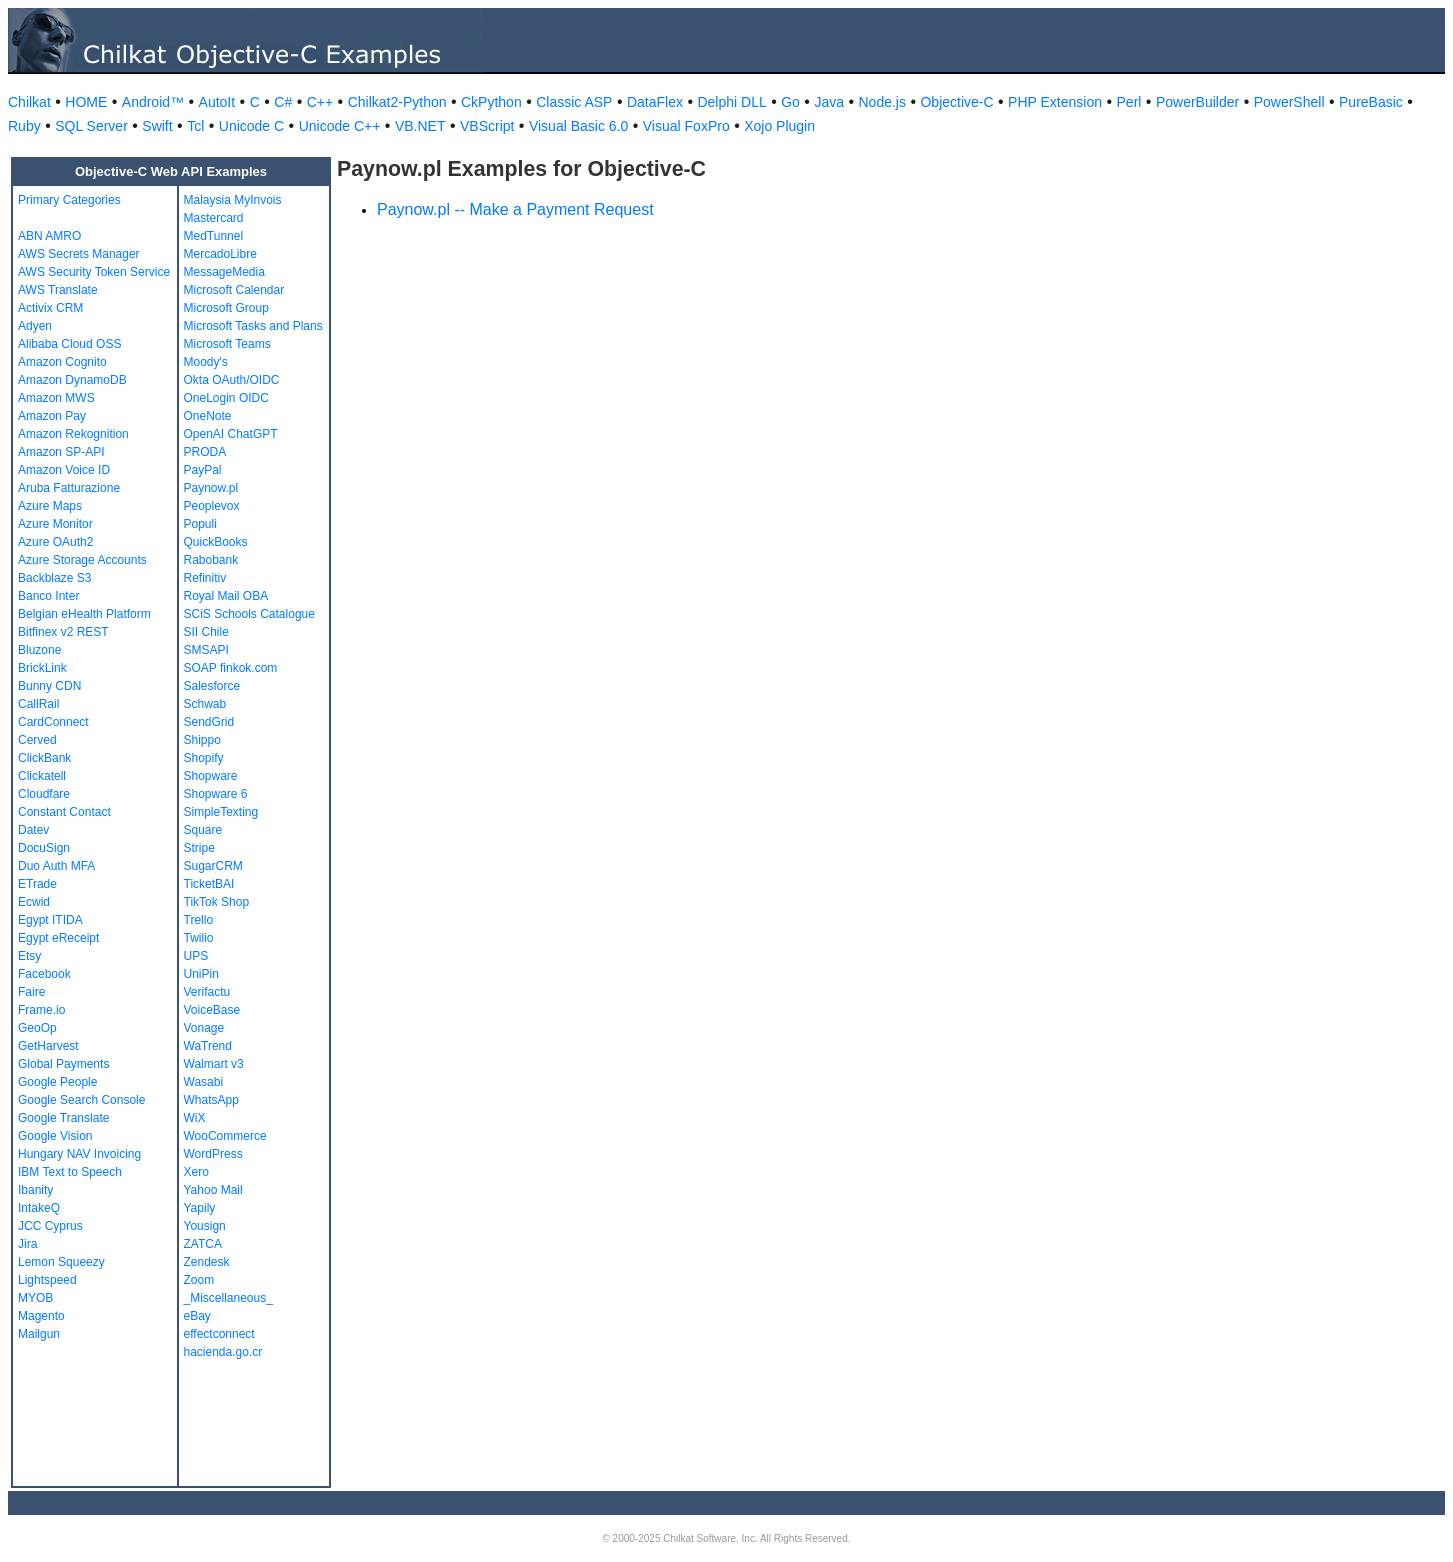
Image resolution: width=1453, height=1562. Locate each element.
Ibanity (35, 1190)
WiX (195, 1118)
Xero (196, 1172)
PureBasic (1371, 102)
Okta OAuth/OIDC (232, 380)
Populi (200, 524)
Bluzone (39, 650)
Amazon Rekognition (73, 434)
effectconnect (219, 1334)
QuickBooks (216, 542)
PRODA (205, 452)
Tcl (195, 126)
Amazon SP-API (61, 452)
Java (829, 102)
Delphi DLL (731, 102)
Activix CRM (50, 308)
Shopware (211, 776)
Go (790, 102)
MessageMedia (224, 272)
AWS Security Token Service (94, 272)
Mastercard (214, 218)
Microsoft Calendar (234, 290)
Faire (31, 992)
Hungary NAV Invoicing (79, 1154)
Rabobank (211, 560)
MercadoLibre (220, 254)
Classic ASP (574, 102)
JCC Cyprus (50, 1226)
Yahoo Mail (213, 1190)
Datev (33, 830)
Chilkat (29, 102)
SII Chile (206, 632)
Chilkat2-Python (397, 102)
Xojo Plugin (779, 126)
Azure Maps (50, 506)
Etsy (29, 956)
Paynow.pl (211, 488)
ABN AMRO (49, 236)
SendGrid (209, 722)
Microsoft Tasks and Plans (253, 326)
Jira (27, 1244)
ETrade (37, 884)
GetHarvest (48, 1046)
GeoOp (37, 1028)
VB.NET (420, 126)
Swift (157, 126)
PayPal (203, 470)
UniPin (201, 974)
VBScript (487, 126)
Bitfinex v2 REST (63, 632)
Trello (199, 920)
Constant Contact (64, 812)
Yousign (205, 1226)
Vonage (204, 1028)
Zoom (199, 1280)
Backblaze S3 (54, 578)
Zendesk (207, 1262)
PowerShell (1289, 102)
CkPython (491, 102)
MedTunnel (214, 236)
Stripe (199, 848)
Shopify (204, 758)
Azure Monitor (55, 524)
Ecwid (34, 902)
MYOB (35, 1298)
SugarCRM (213, 866)
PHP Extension (1055, 102)
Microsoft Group (226, 308)
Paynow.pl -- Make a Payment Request (515, 209)
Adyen (35, 326)
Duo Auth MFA (56, 866)
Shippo (202, 740)
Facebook (44, 974)
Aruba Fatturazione (69, 488)
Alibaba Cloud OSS (69, 344)
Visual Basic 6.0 (578, 126)
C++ (320, 102)
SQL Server (91, 126)
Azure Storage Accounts (82, 560)
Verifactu (207, 992)
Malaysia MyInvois (233, 200)
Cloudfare (44, 794)
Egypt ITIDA (50, 920)
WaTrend (208, 1046)
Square (203, 830)
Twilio (199, 938)
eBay (197, 1316)
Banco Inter (48, 596)
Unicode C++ (340, 126)
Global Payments (63, 1064)
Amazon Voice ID (64, 470)
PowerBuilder (1197, 102)
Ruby (24, 126)
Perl (1129, 102)
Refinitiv (205, 578)
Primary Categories (69, 200)
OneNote (208, 416)
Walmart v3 (214, 1064)
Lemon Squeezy (61, 1262)
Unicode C (251, 126)
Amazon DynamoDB (72, 380)
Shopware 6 (216, 794)
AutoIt (217, 102)
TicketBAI (209, 884)
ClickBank (44, 758)
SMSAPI (206, 650)
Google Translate (63, 1118)
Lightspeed (47, 1280)
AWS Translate (58, 290)
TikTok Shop (217, 902)
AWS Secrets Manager (79, 254)
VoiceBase (212, 1010)
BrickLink (42, 668)
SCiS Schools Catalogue (249, 614)
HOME (86, 102)
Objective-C (956, 102)
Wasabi (204, 1082)
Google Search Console (81, 1100)
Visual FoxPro (686, 126)
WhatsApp (211, 1100)
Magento (41, 1316)
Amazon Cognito (62, 362)
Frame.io (41, 1010)
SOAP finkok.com (231, 668)
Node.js (882, 102)
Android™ (153, 102)
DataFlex (655, 102)
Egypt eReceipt (58, 938)
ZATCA (203, 1244)
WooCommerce (225, 1136)
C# (283, 102)
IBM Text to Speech (70, 1172)
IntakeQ (39, 1208)
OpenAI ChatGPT (231, 434)
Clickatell (42, 776)
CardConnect (53, 722)
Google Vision (55, 1136)
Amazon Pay (52, 416)
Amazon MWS (56, 398)
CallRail (38, 704)
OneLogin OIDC (226, 398)
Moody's (206, 362)
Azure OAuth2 (55, 542)
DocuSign (44, 848)
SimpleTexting (221, 812)
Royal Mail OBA (226, 596)
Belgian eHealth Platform (84, 614)
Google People (57, 1082)
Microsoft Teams (227, 344)
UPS (196, 956)
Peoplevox (212, 506)
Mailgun (39, 1334)
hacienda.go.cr (223, 1352)
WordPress (213, 1154)
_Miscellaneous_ (228, 1298)
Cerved (37, 740)
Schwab (205, 704)
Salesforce (212, 686)
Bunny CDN (49, 686)
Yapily (200, 1208)
